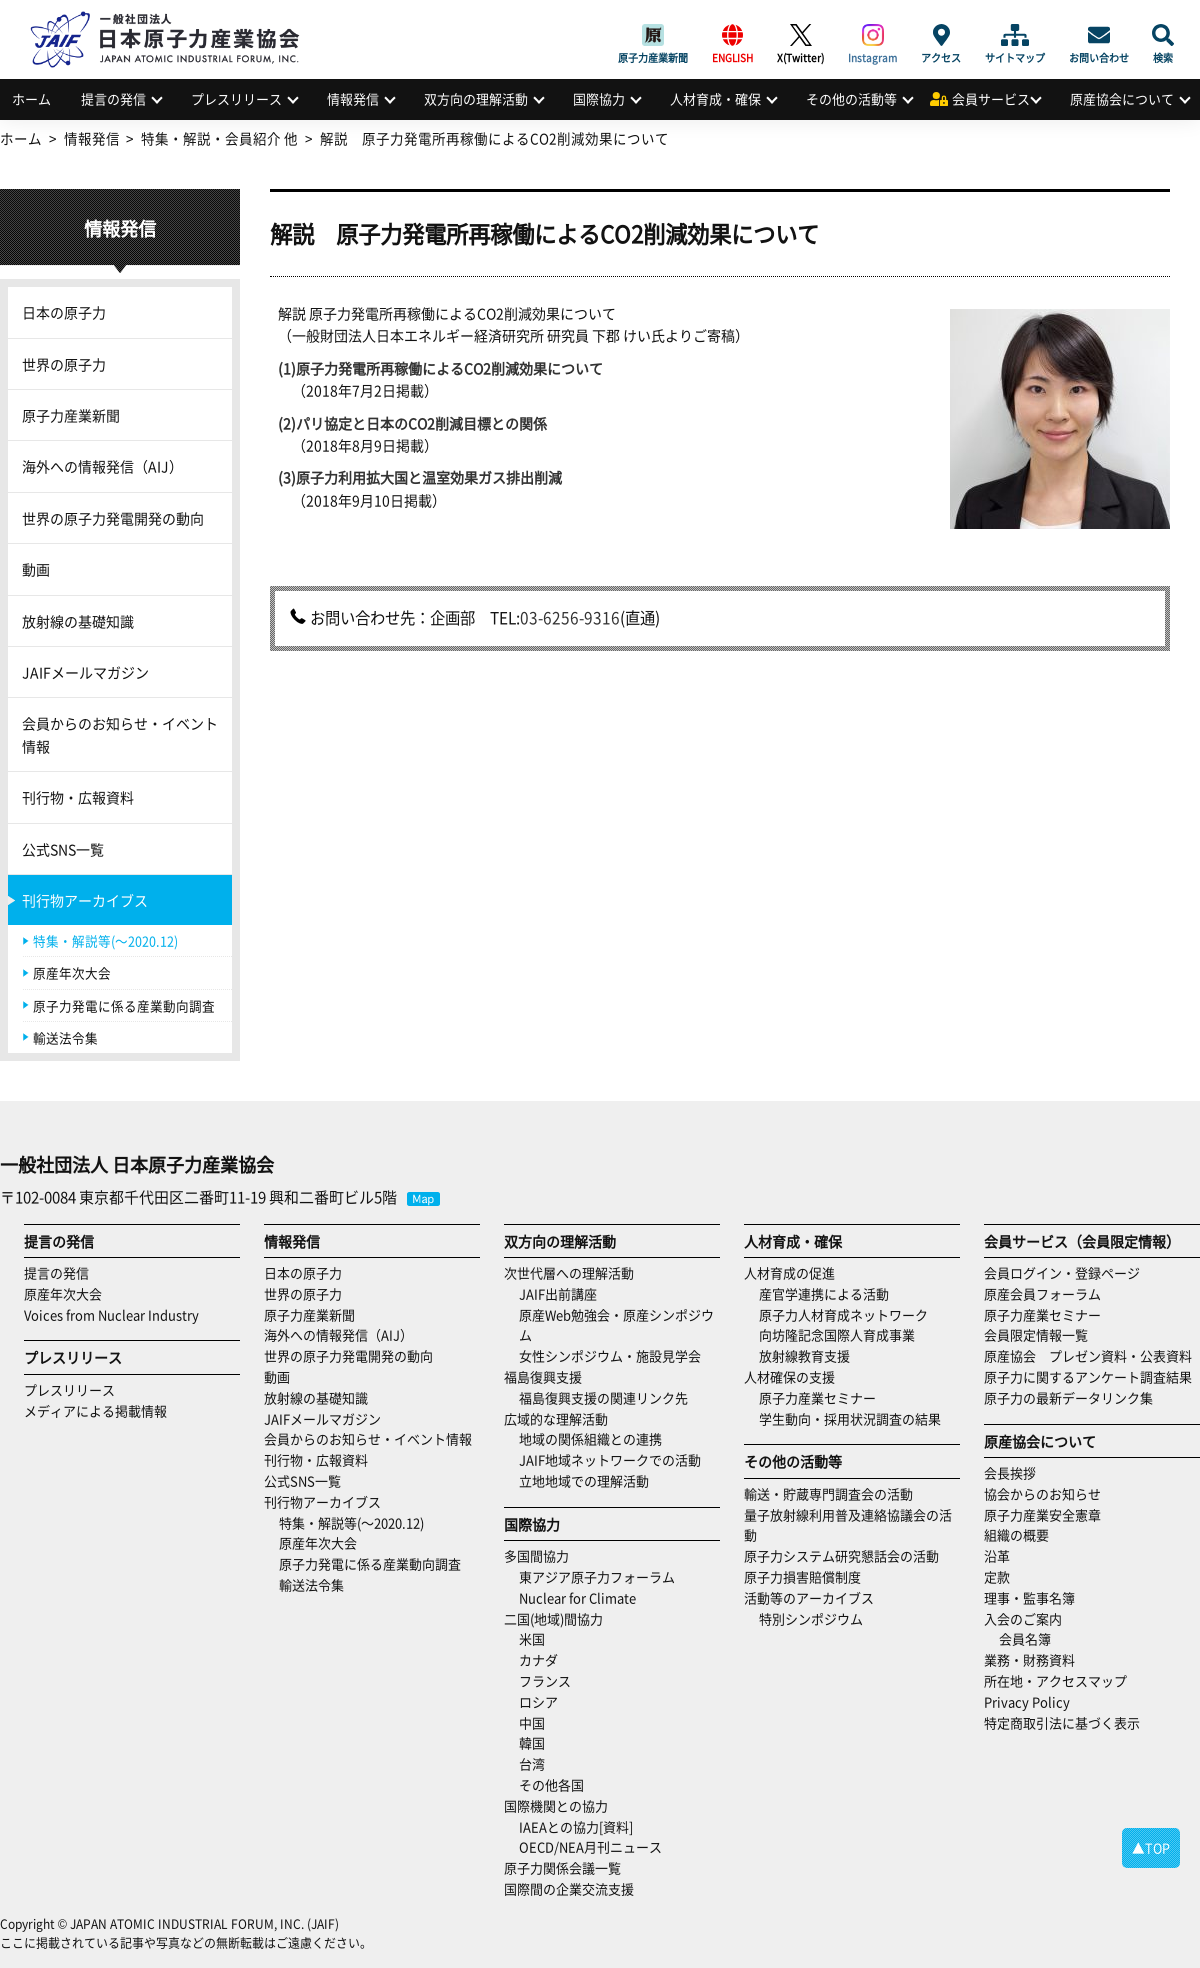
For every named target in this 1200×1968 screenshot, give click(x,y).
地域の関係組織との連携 (590, 1438)
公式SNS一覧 (63, 849)
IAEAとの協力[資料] (576, 1826)
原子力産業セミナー (817, 1397)
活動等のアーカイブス (809, 1597)
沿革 (997, 1555)
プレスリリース (236, 98)
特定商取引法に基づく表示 (1062, 1722)
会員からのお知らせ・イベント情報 (120, 734)
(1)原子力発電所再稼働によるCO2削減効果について (440, 368)
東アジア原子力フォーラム (597, 1576)
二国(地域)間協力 (553, 1618)
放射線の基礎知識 (78, 621)
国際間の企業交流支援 (569, 1888)
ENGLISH (732, 35)
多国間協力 (536, 1555)
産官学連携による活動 (824, 1293)
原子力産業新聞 (653, 35)
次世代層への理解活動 (569, 1272)
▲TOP (1151, 1847)
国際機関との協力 (556, 1805)
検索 (1163, 35)
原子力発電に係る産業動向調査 (124, 1005)
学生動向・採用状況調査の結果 (856, 1418)
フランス (545, 1680)
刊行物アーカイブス (85, 900)
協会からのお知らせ (1042, 1493)
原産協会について (1122, 98)
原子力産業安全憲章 (1042, 1514)
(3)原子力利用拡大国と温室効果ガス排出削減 (420, 477)
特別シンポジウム (811, 1618)
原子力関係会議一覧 (562, 1867)
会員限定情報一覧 (1036, 1334)
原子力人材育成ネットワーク (843, 1314)
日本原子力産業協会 (175, 16)
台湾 (532, 1763)
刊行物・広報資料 (78, 797)
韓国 (532, 1742)
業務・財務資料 (1029, 1659)
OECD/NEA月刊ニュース (590, 1846)
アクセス (941, 35)
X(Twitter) (800, 35)
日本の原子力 (64, 312)
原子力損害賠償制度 (802, 1576)
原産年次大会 (72, 972)
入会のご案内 (1023, 1618)
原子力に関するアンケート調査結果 (1088, 1376)
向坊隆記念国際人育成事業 (837, 1334)
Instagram (872, 35)
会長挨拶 (1010, 1472)
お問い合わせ (1099, 35)
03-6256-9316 (570, 617)
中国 (532, 1722)
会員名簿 (1025, 1638)
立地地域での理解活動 (584, 1480)
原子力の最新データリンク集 (1068, 1397)
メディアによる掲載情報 (95, 1410)
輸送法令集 (65, 1037)
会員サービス (991, 98)
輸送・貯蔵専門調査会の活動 (828, 1493)
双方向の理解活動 (476, 98)
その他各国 (551, 1784)
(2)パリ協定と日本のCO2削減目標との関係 (412, 423)
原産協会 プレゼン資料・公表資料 (1088, 1355)
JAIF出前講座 (558, 1293)
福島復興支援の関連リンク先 (603, 1397)
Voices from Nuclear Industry (111, 1314)
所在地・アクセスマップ (1055, 1680)
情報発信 (353, 98)
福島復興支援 (543, 1376)
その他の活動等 (851, 98)
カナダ (538, 1659)
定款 (997, 1576)
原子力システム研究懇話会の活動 (841, 1555)
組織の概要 (1016, 1534)
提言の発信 (113, 98)
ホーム (31, 98)
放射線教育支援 (804, 1355)
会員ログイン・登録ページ (1062, 1272)
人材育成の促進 (789, 1272)
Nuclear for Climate (577, 1597)
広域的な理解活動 (556, 1418)
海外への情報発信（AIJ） (102, 466)
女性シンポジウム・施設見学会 (610, 1355)
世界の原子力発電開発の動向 (113, 518)
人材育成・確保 (715, 98)
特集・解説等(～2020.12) (105, 940)
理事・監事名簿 (1029, 1597)
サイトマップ (1015, 35)
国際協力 (599, 98)
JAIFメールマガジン (85, 672)
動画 (36, 569)
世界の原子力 (64, 364)
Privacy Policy (1027, 1701)
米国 (532, 1638)
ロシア (538, 1701)
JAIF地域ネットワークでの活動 (610, 1459)
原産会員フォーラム (1042, 1293)
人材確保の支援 (789, 1376)
